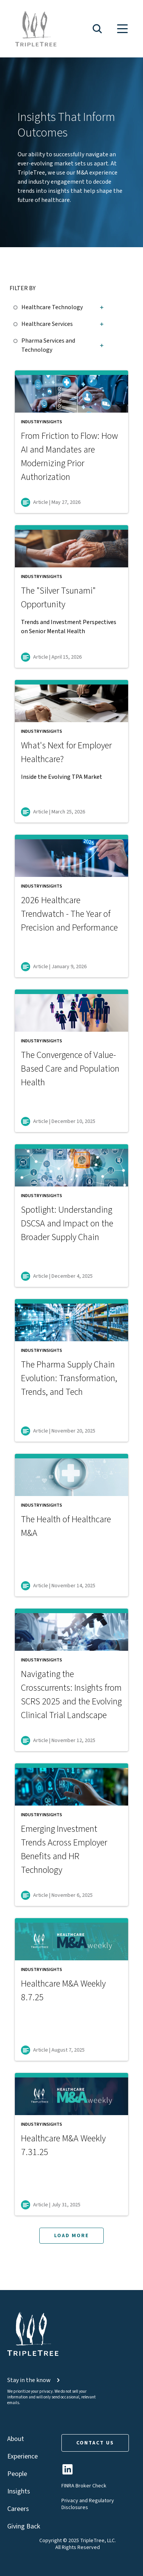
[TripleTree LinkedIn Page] (67, 2472)
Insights (18, 2491)
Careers (18, 2509)
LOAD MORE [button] (71, 2235)
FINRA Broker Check (83, 2486)
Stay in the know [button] (34, 2380)
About (15, 2439)
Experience (22, 2456)
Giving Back (23, 2526)
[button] (97, 28)
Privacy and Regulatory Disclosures (87, 2504)
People (17, 2474)
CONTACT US (95, 2443)
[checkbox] (17, 306)
